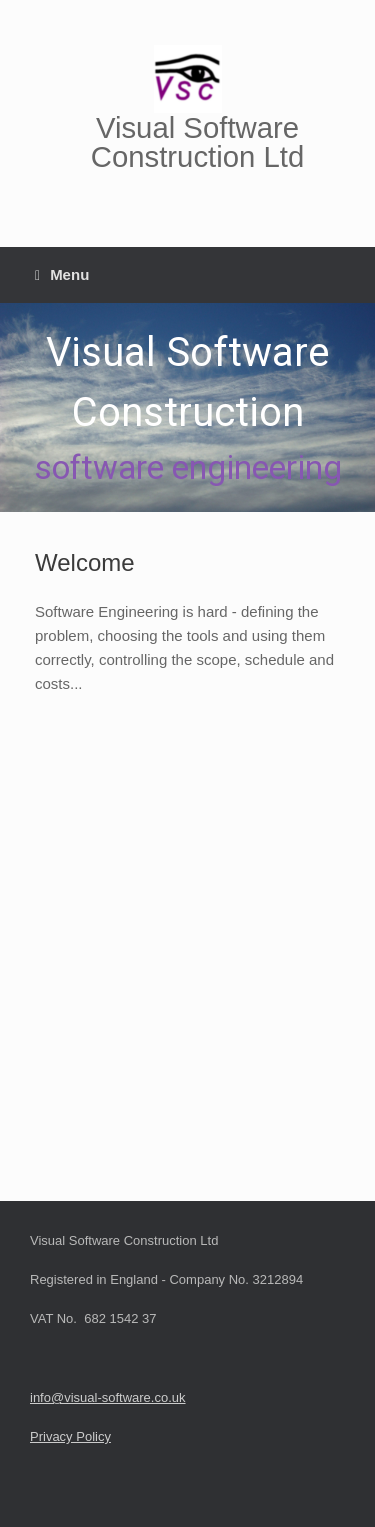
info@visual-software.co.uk (108, 1397)
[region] (187, 408)
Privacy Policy (70, 1436)
